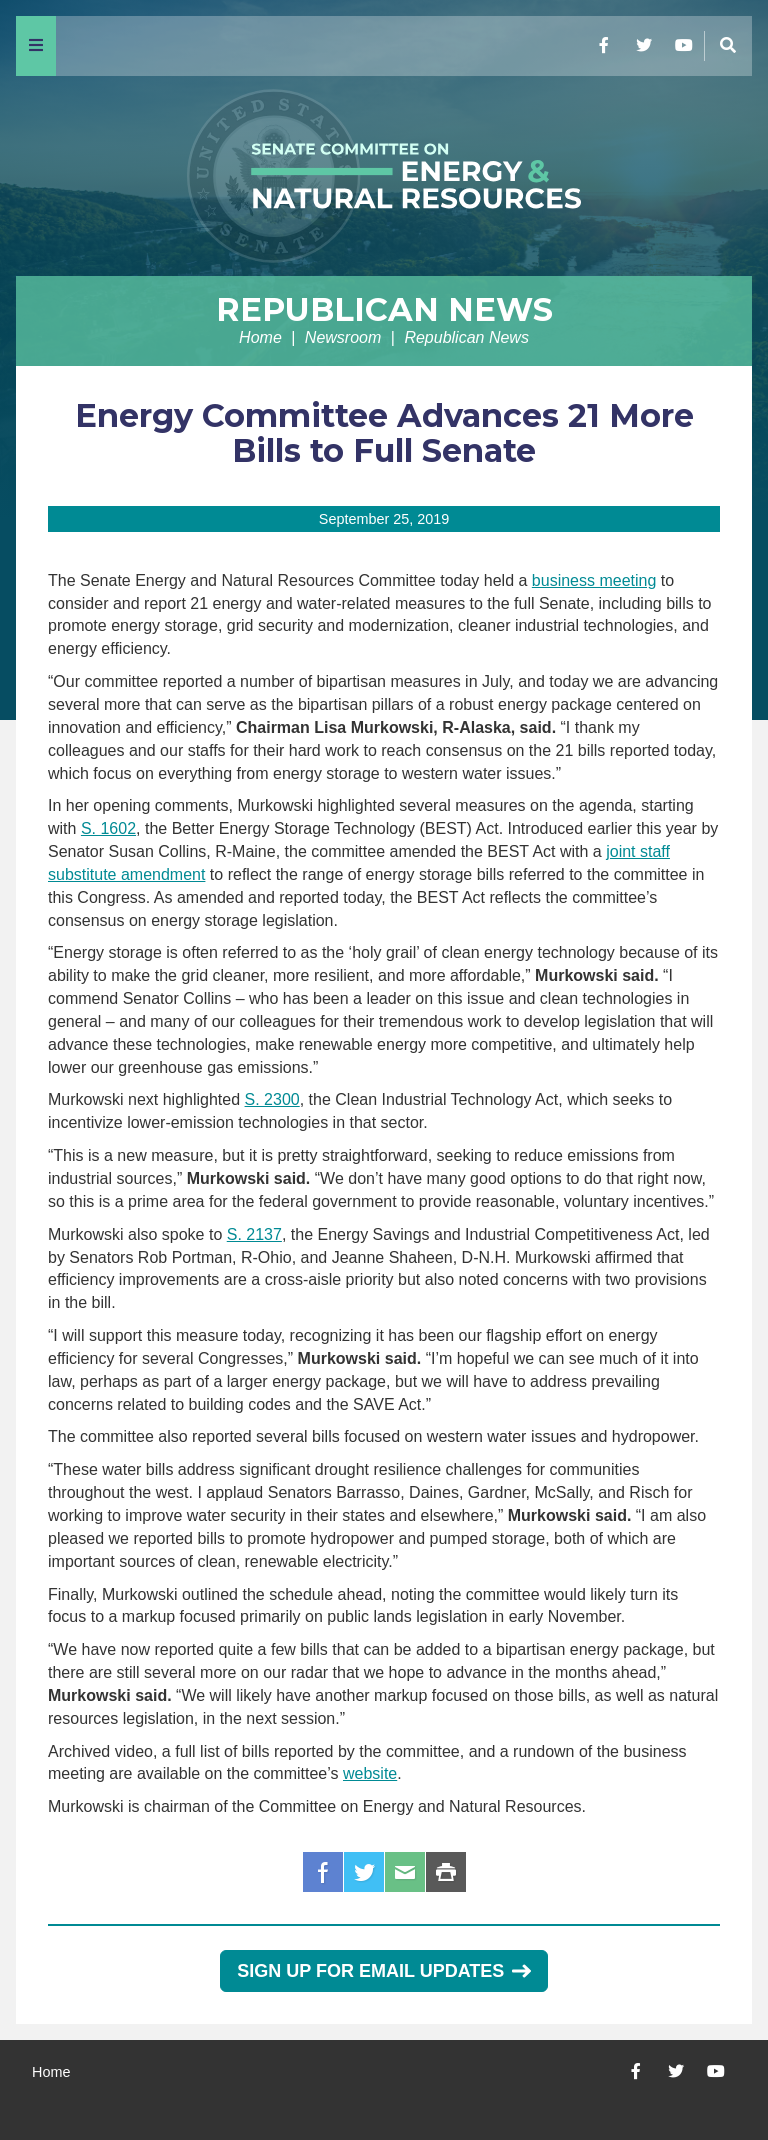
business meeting (594, 580)
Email (405, 1872)
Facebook (323, 1872)
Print (446, 1872)
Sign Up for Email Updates (383, 1971)
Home (260, 337)
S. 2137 (254, 1234)
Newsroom (343, 337)
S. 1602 (108, 828)
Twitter (364, 1872)
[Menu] (36, 46)
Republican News (384, 309)
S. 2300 (272, 1099)
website (370, 1773)
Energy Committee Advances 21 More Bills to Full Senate (384, 433)
